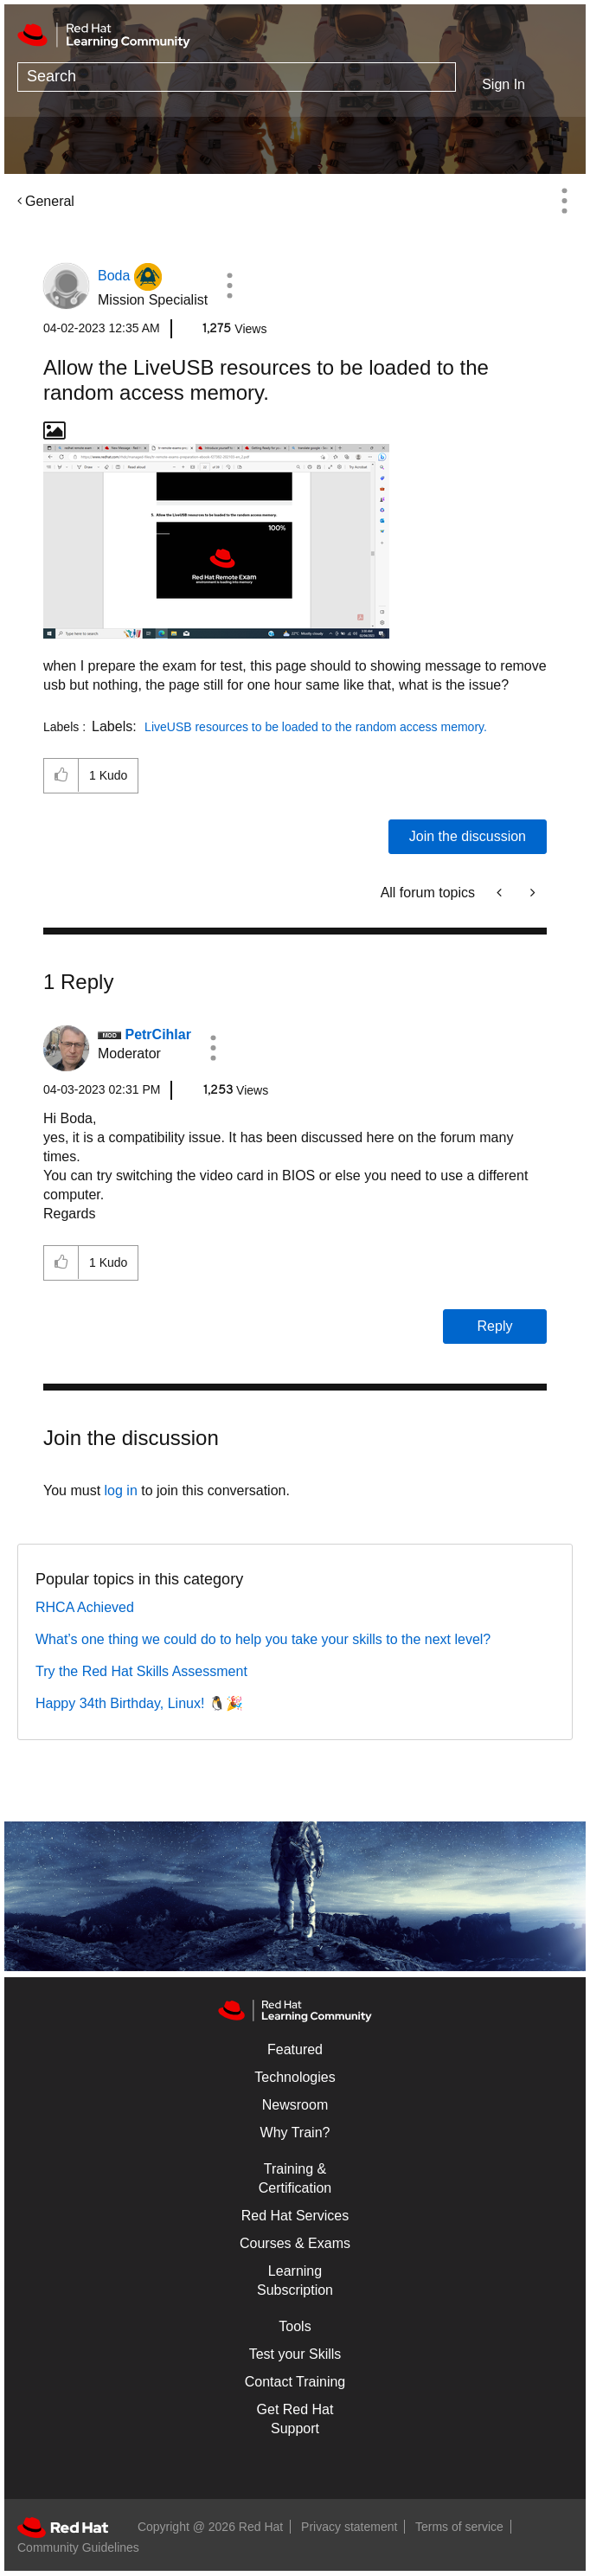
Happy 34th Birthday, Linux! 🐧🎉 (139, 1703)
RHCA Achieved (84, 1607)
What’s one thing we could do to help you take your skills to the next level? (263, 1639)
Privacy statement (349, 2527)
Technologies (294, 2077)
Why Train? (295, 2132)
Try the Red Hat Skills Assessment (141, 1671)
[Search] (236, 77)
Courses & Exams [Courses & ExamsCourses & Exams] (295, 2243)
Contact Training (295, 2381)
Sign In (503, 84)
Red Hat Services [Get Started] (295, 2215)
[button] (229, 285)
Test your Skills (295, 2354)
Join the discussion (467, 836)
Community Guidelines (78, 2547)
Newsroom (295, 2104)
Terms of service (459, 2527)
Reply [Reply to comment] (495, 1326)
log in (121, 1490)
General (49, 201)
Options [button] (564, 200)
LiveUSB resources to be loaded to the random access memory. (315, 727)
